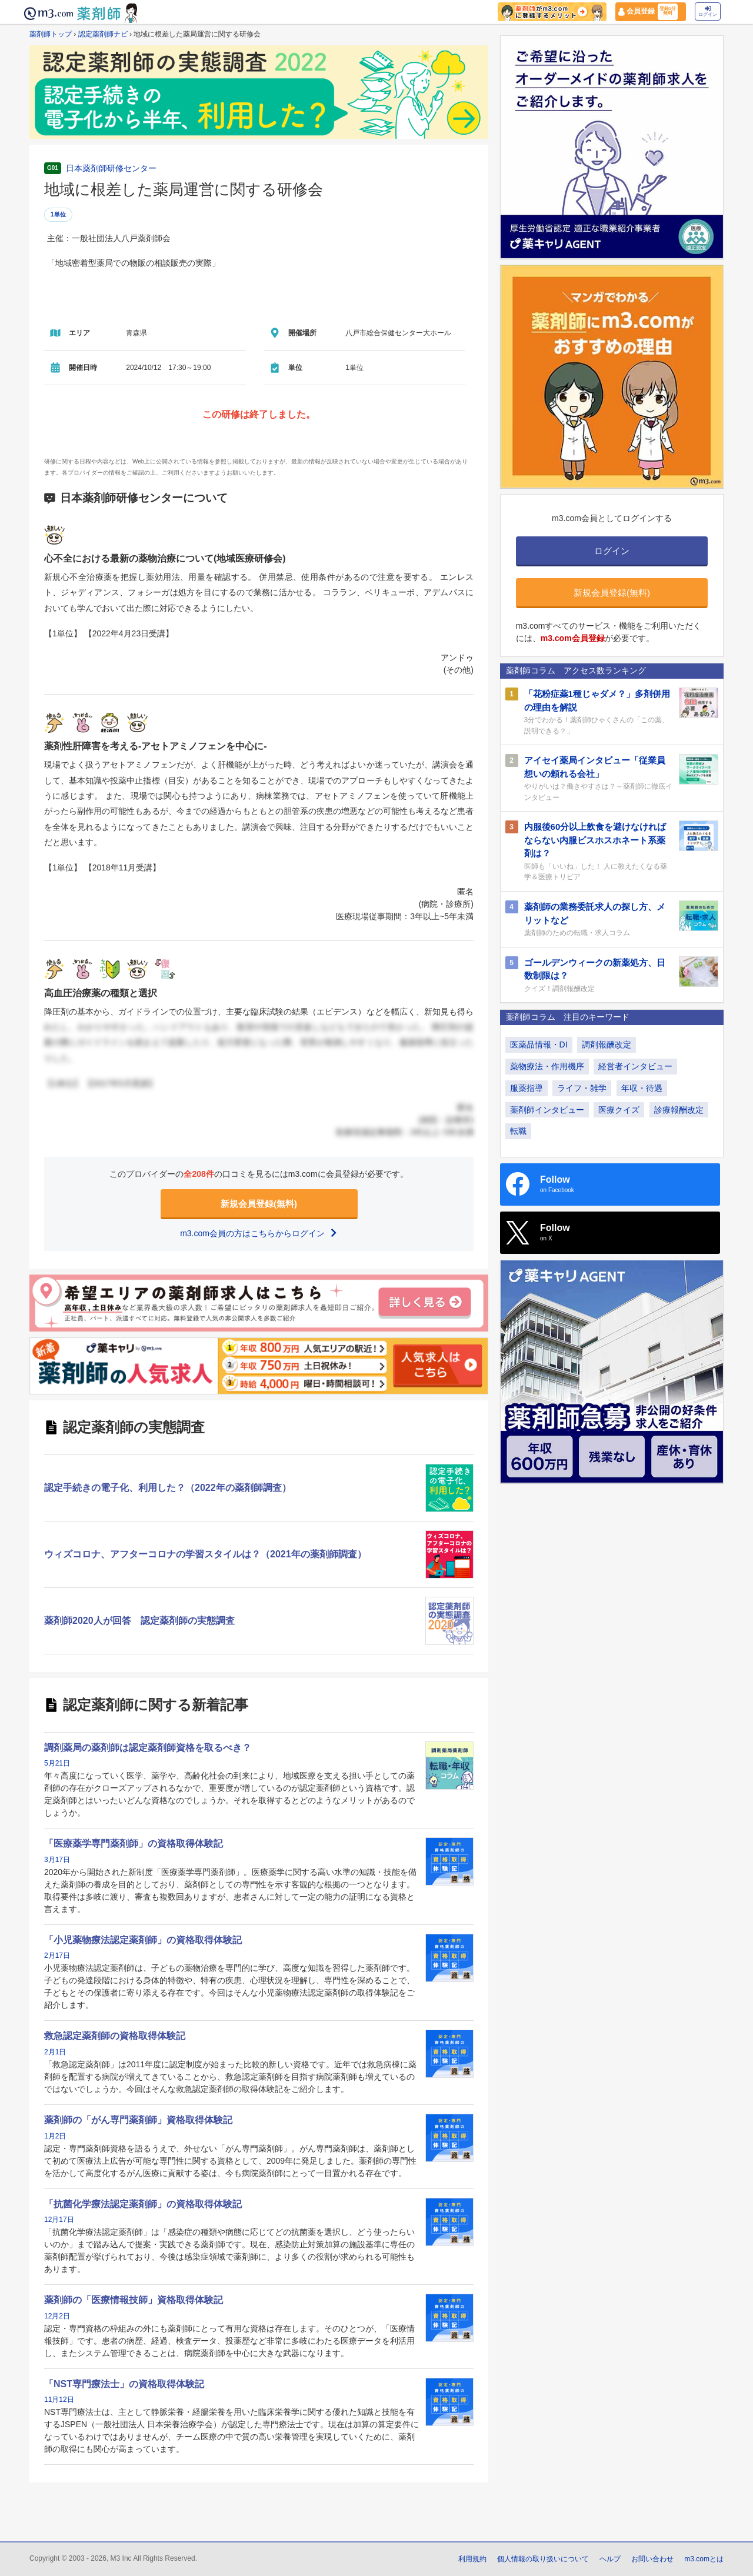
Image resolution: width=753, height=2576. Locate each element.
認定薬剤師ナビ (103, 34)
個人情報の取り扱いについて (543, 2559)
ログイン (707, 11)
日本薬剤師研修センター (111, 168)
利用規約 (472, 2559)
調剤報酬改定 (606, 1044)
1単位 (58, 214)
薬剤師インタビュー (547, 1110)
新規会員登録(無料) (259, 1204)
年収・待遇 (641, 1088)
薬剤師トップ (50, 34)
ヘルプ (610, 2559)
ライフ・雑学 (582, 1088)
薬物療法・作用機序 (547, 1066)
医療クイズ (618, 1110)
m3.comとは (704, 2559)
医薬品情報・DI (539, 1044)
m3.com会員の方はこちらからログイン (259, 1233)
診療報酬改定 (679, 1110)
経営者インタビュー (635, 1066)
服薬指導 (526, 1088)
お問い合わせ (652, 2559)
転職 (518, 1131)
